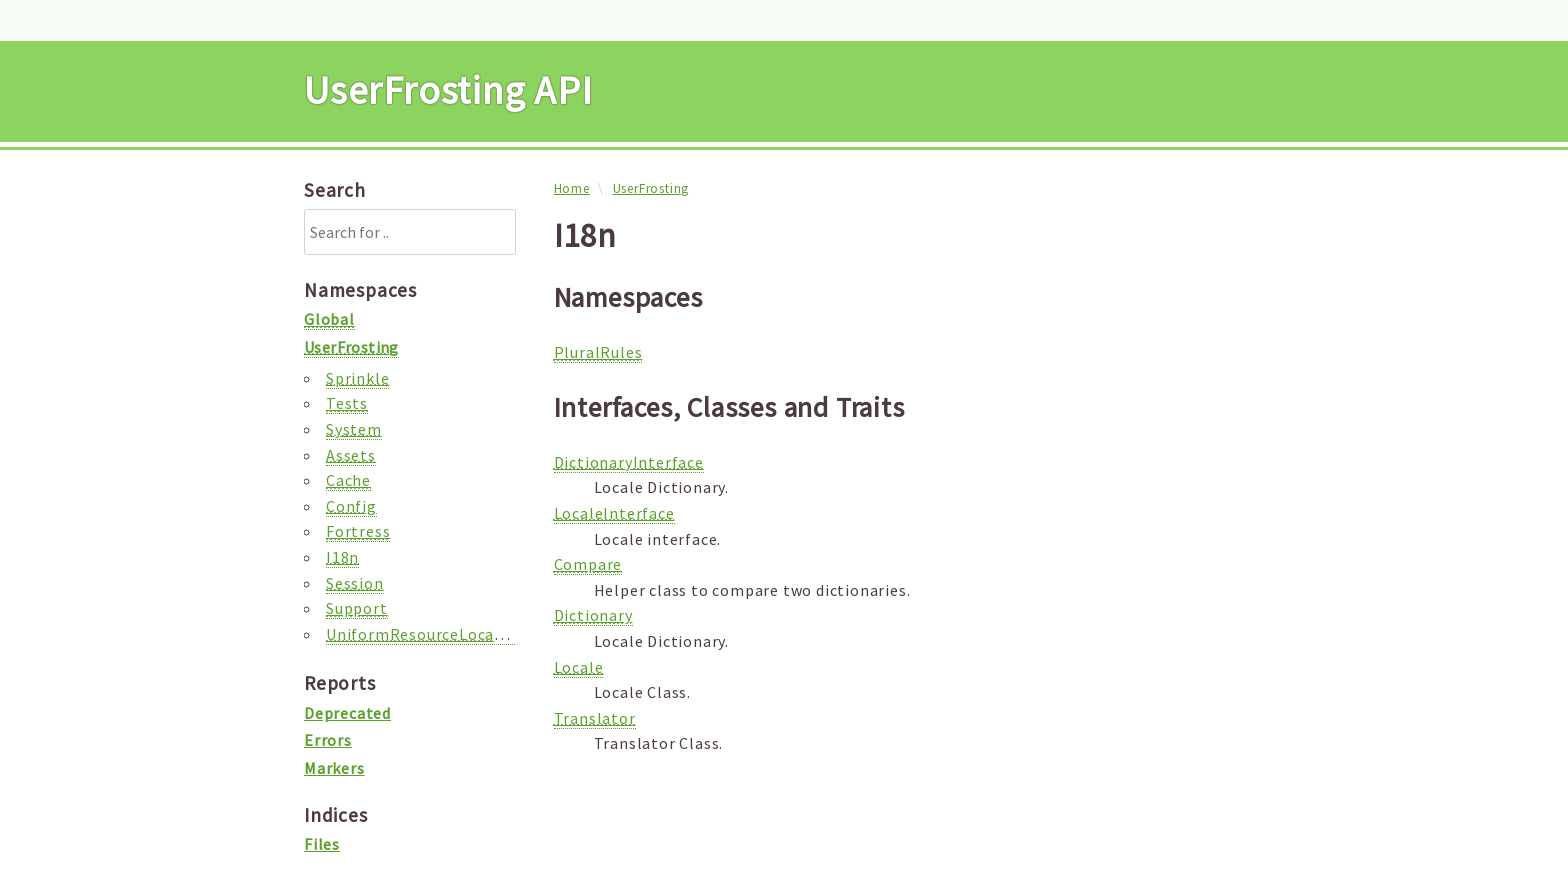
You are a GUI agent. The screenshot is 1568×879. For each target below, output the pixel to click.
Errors (328, 740)
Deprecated (347, 713)
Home (572, 188)
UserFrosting (651, 188)
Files (322, 844)
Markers (334, 768)
